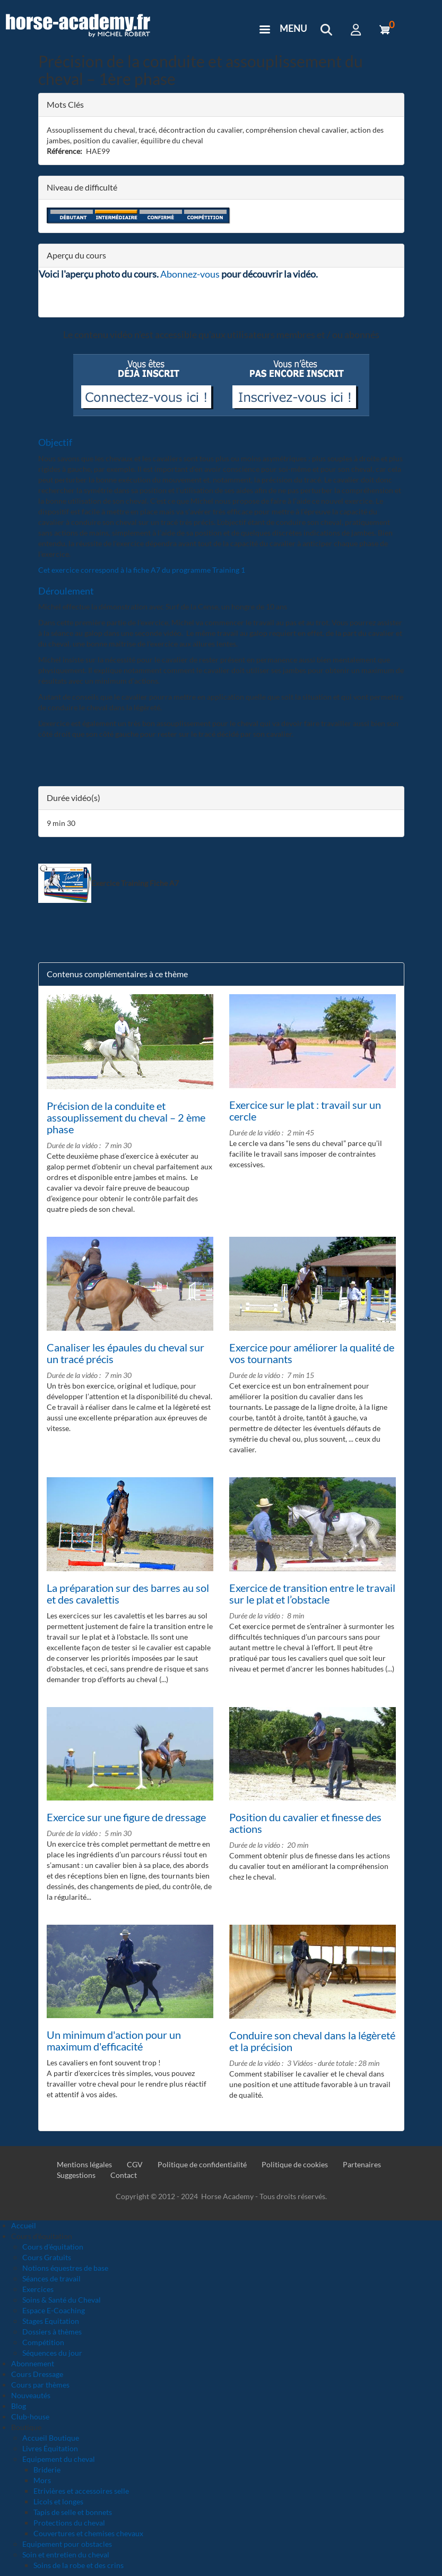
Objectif (55, 442)
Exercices (38, 2289)
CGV (135, 2164)
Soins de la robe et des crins (78, 2565)
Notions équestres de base (65, 2267)
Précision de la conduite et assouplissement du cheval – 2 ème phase (126, 1117)
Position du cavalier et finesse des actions (305, 1823)
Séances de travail (51, 2278)
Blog (18, 2405)
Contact (123, 2174)
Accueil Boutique (50, 2437)
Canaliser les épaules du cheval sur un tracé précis (125, 1353)
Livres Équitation (50, 2448)
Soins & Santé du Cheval (61, 2299)
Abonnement (32, 2363)
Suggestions (76, 2174)
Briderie (46, 2469)
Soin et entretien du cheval (65, 2554)
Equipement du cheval (58, 2458)
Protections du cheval (69, 2522)
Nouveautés (30, 2395)
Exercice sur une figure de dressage (126, 1817)
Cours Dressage (37, 2374)
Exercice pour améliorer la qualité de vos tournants (311, 1353)
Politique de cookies (295, 2164)
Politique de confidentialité (202, 2164)
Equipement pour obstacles (67, 2543)
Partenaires (362, 2164)
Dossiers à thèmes (52, 2331)
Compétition (43, 2342)
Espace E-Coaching (53, 2310)
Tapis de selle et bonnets (72, 2512)
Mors (42, 2480)
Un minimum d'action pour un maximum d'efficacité (114, 2040)
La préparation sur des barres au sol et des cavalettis (128, 1593)
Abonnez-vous (190, 274)
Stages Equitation (50, 2320)
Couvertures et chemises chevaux (88, 2533)
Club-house (30, 2416)
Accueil (23, 2225)
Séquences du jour (52, 2352)
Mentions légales (84, 2164)
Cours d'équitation (52, 2246)
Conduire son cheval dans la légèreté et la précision (312, 2041)
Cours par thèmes (40, 2384)
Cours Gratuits (46, 2257)
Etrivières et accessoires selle (81, 2490)
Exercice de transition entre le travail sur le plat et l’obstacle (312, 1593)
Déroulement (66, 591)
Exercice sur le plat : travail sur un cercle (305, 1110)
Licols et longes (58, 2501)
